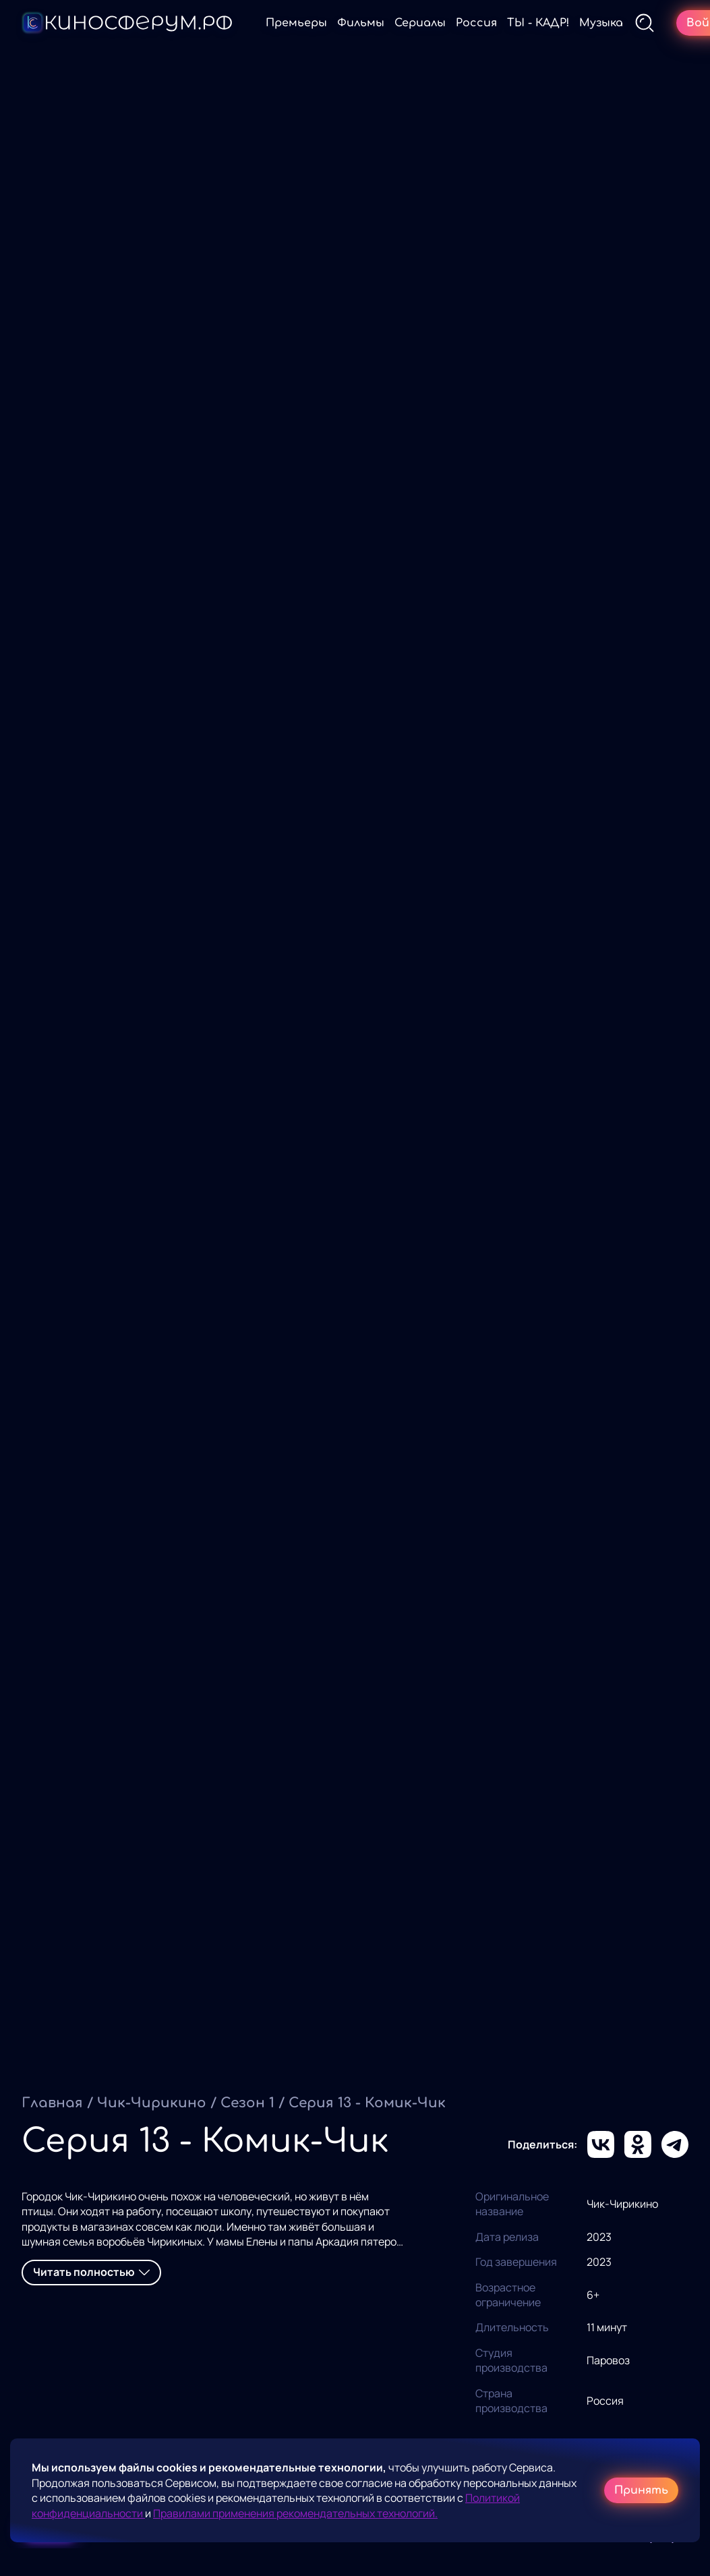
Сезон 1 (247, 2103)
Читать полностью (91, 2271)
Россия (476, 23)
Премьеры (296, 23)
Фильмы (360, 23)
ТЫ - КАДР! (538, 23)
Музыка (601, 23)
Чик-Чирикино (151, 2103)
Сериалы (420, 23)
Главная (52, 2103)
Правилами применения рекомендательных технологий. (295, 2513)
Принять (641, 2490)
